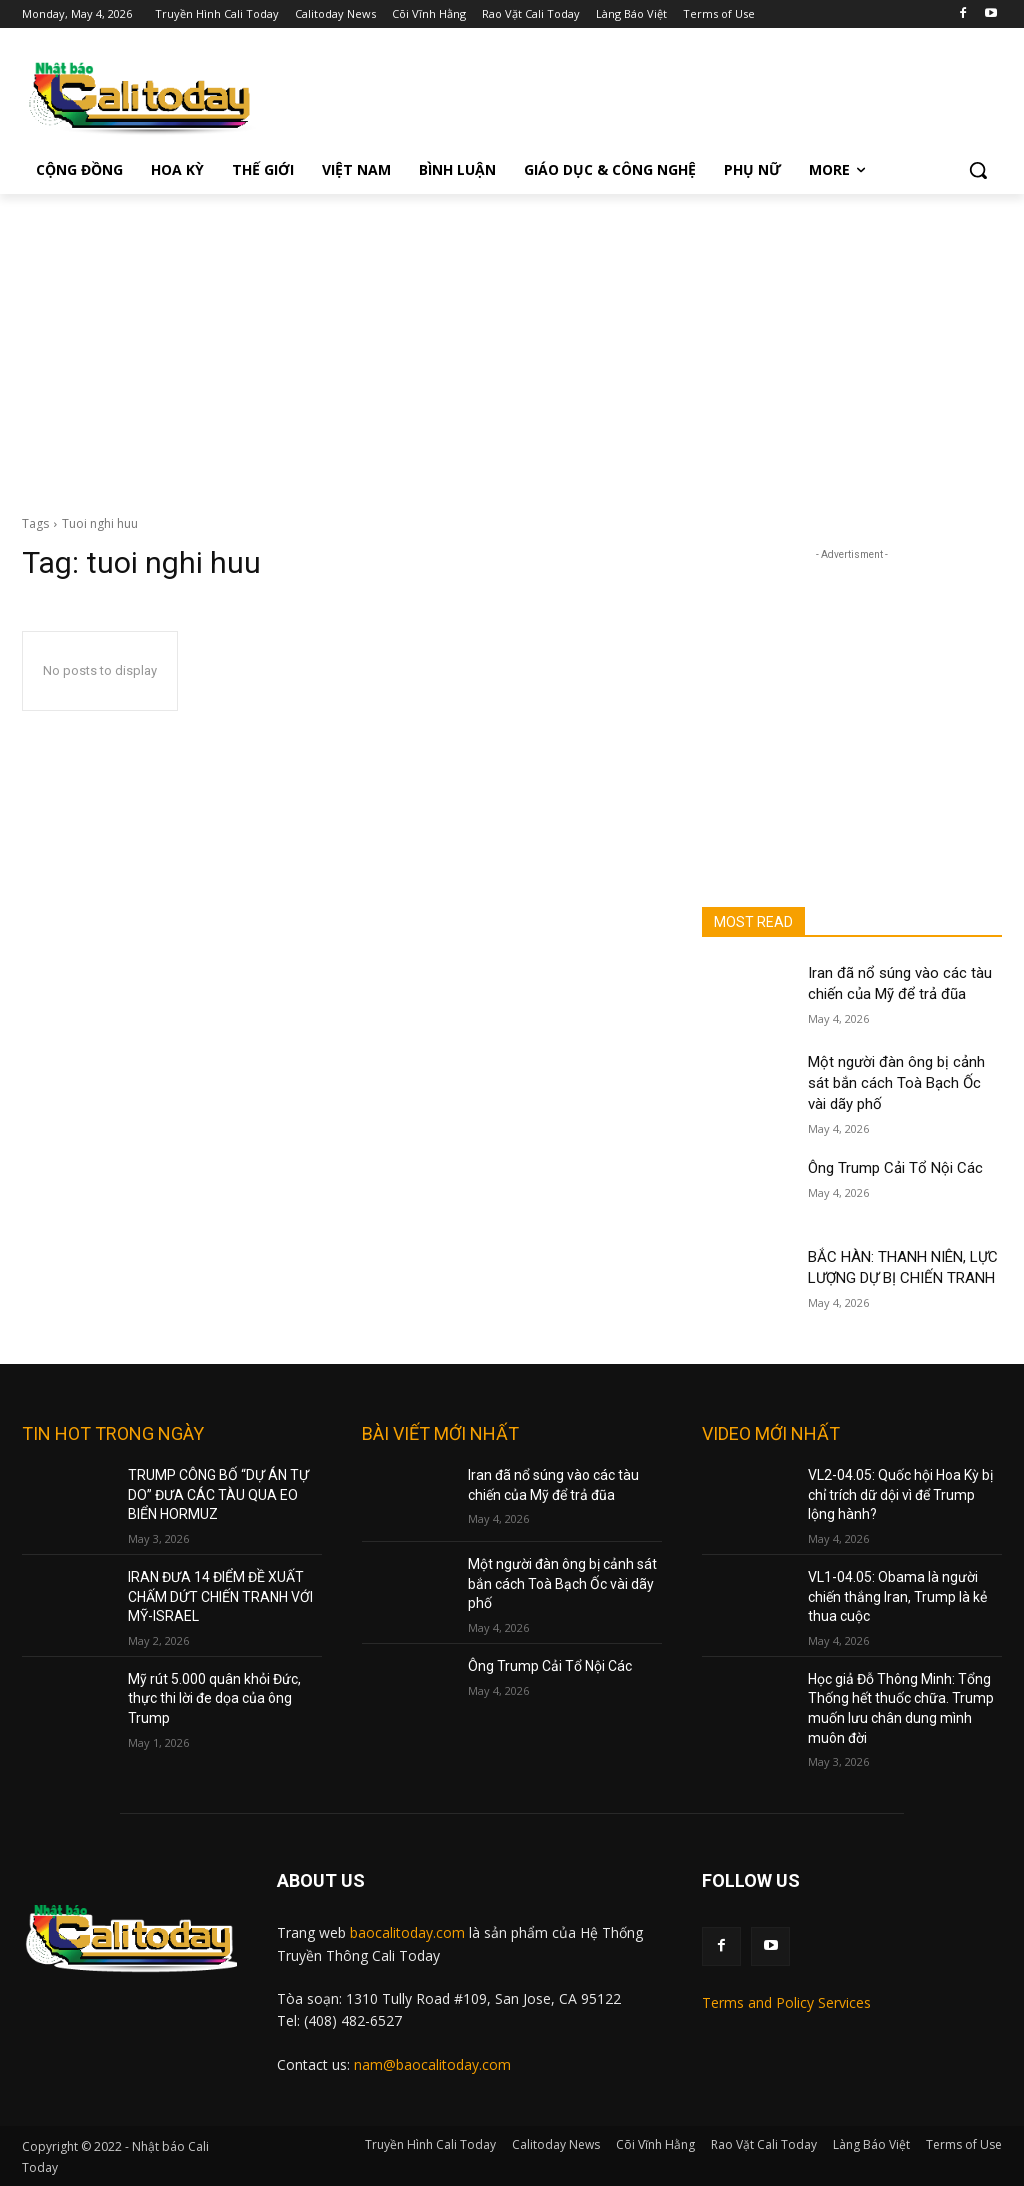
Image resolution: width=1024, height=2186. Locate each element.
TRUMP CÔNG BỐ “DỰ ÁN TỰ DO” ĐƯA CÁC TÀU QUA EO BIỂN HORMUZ (218, 1494)
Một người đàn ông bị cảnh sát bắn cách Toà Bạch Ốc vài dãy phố (896, 1083)
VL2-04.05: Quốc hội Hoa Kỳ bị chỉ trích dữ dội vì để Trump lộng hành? (900, 1494)
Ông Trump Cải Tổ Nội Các (895, 1168)
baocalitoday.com (407, 1932)
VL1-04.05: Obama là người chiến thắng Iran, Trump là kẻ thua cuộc (897, 1596)
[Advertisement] (512, 344)
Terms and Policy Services (786, 2002)
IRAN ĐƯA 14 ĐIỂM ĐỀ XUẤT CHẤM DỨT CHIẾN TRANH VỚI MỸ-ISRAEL (220, 1596)
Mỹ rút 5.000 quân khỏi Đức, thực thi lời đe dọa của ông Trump (214, 1698)
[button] (978, 170)
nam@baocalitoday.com (432, 2064)
